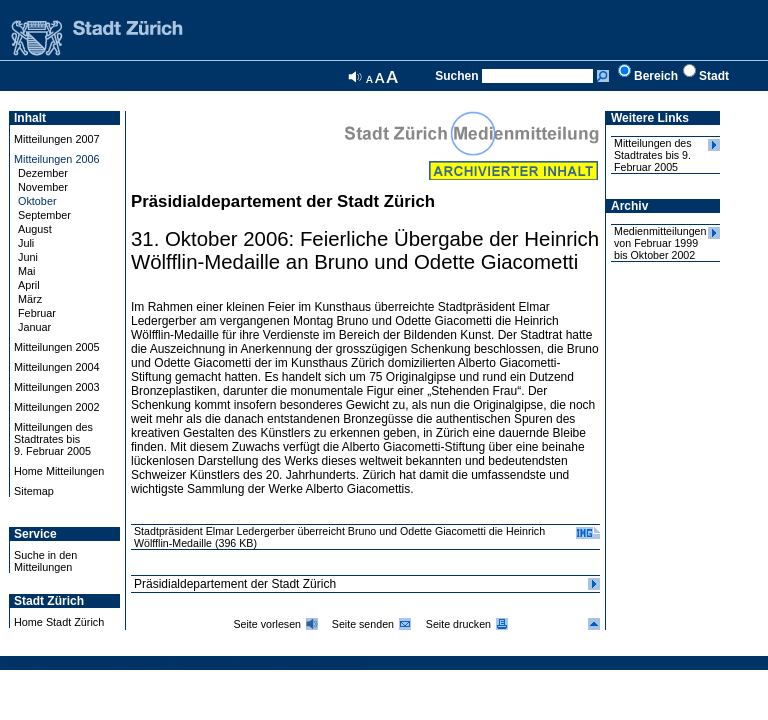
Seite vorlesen (267, 624)
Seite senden (363, 624)
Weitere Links (650, 118)
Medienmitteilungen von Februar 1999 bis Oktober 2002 (660, 243)
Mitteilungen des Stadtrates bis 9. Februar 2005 (653, 155)
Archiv (629, 206)
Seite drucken (458, 624)
